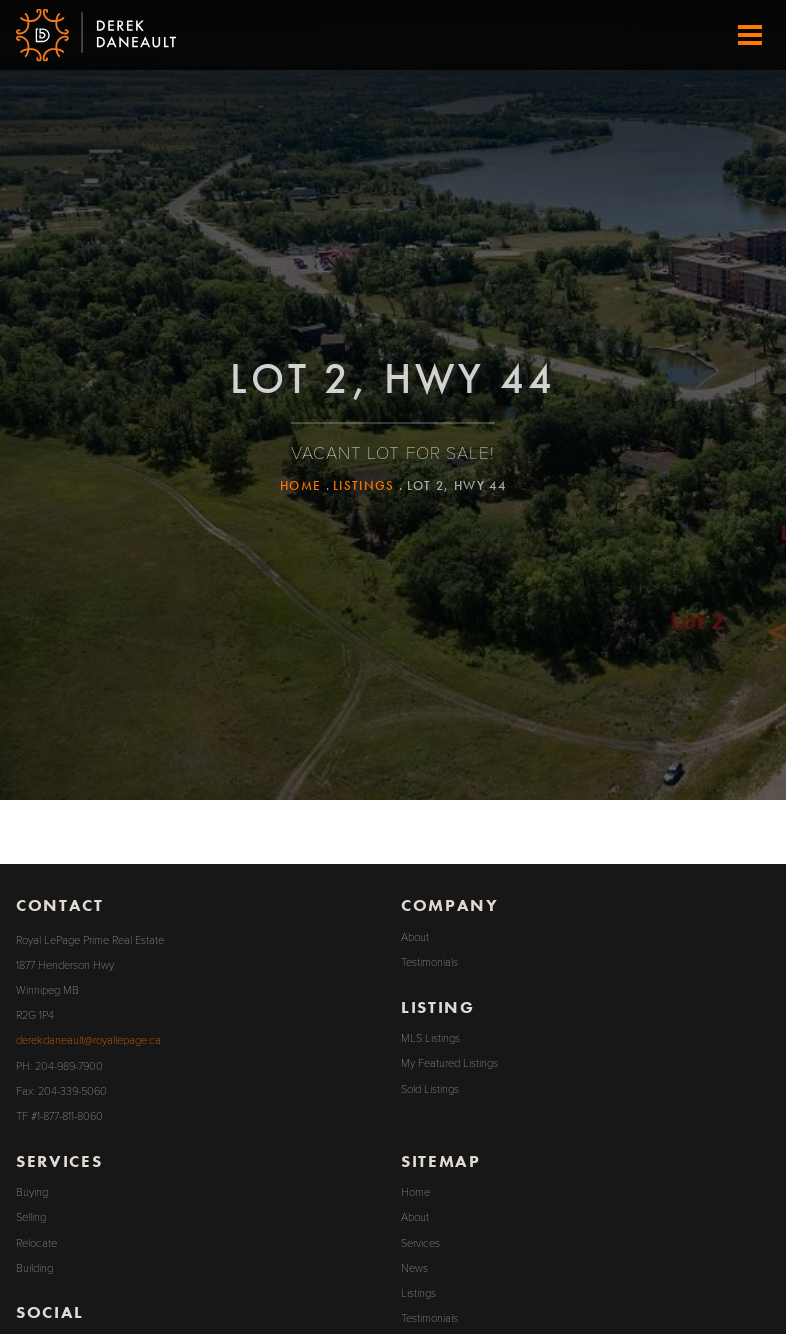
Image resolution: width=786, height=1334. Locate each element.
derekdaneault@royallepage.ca (88, 1040)
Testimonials (429, 962)
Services (420, 1243)
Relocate (36, 1243)
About (415, 937)
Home (300, 485)
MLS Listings (430, 1038)
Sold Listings (430, 1089)
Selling (31, 1217)
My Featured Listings (449, 1063)
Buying (32, 1192)
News (414, 1268)
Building (34, 1268)
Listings (364, 485)
